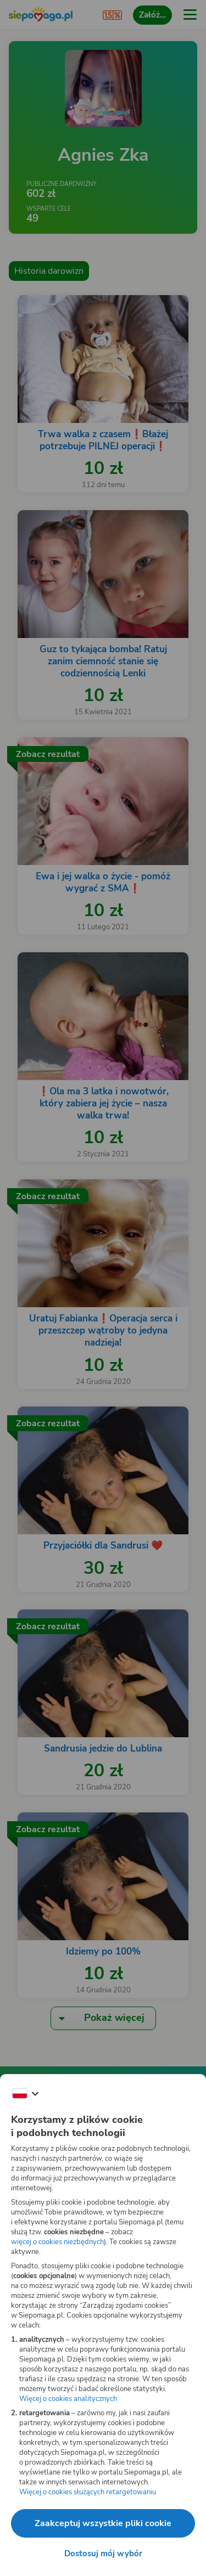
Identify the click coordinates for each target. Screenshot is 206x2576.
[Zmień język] (25, 2094)
